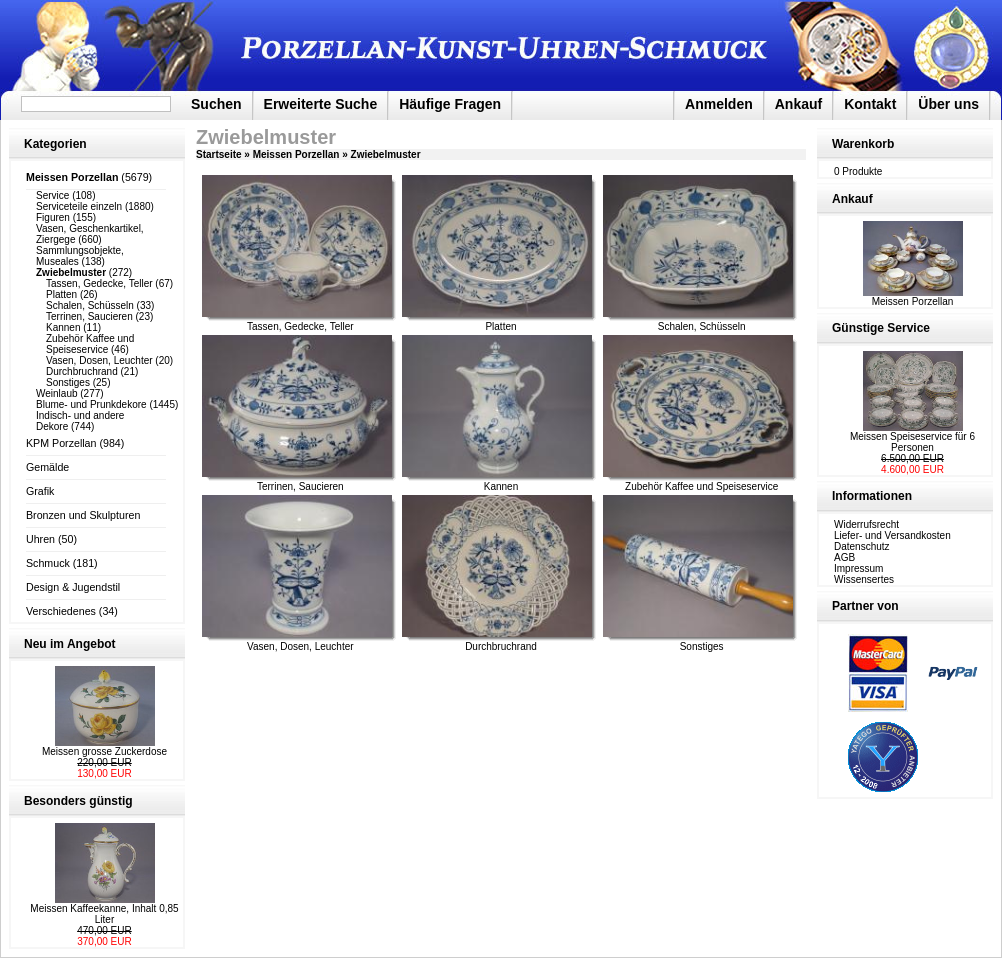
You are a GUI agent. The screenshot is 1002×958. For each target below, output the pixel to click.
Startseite (219, 154)
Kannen (63, 327)
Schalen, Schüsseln (90, 305)
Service (52, 195)
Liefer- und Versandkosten (892, 535)
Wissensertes (864, 579)
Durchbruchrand (82, 371)
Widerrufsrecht (866, 524)
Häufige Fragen (450, 104)
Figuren (53, 217)
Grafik (40, 491)
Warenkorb (863, 144)
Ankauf (798, 104)
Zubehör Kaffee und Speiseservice (90, 344)
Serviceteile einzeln (79, 206)
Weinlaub (57, 393)
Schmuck (48, 563)
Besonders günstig (78, 801)
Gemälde (47, 467)
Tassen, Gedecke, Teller (99, 283)
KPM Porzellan (61, 443)
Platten (61, 294)
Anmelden (719, 104)
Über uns (948, 104)
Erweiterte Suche (321, 104)
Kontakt (870, 104)
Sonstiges (68, 382)
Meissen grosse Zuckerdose (104, 751)
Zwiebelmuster (386, 154)
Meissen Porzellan (296, 154)
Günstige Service (881, 328)
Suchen (216, 104)
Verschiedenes (61, 611)
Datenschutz (862, 546)
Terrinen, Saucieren (89, 316)
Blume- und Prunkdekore (91, 404)
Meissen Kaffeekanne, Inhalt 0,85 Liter (104, 914)
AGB (844, 557)
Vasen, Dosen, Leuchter (99, 360)
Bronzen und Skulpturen (83, 515)
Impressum (858, 568)
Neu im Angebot (70, 644)
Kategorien (55, 144)
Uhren (40, 539)
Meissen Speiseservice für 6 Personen (912, 442)
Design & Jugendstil (73, 587)
